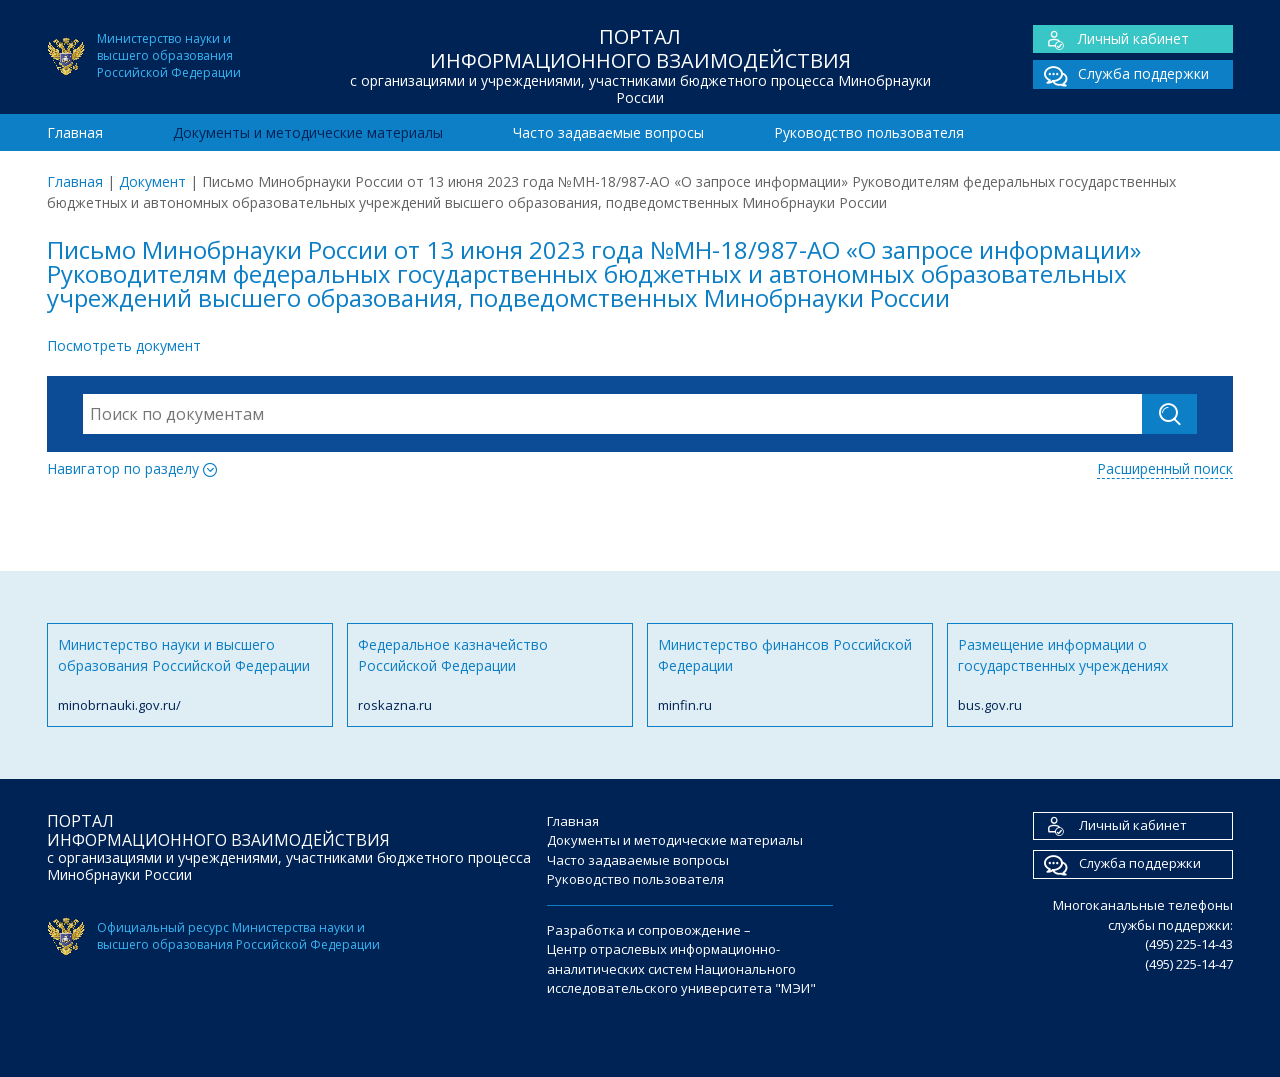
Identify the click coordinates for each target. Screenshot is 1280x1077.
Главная (75, 132)
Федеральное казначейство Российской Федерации (490, 675)
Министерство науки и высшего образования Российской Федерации (190, 675)
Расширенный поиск (1165, 468)
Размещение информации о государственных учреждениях (1090, 675)
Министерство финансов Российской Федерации (790, 675)
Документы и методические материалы (308, 132)
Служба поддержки (1121, 74)
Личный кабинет (1111, 39)
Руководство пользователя (869, 132)
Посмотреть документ (124, 345)
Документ (152, 181)
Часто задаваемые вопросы (608, 132)
